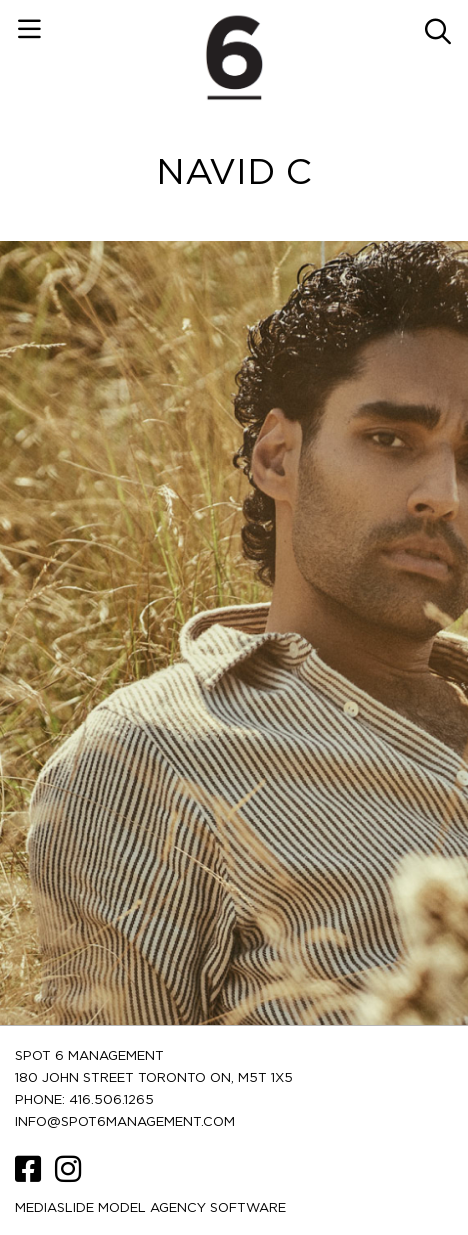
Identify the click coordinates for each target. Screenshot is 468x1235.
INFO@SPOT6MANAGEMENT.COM (125, 1122)
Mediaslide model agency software (150, 1208)
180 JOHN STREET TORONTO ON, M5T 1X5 (154, 1078)
